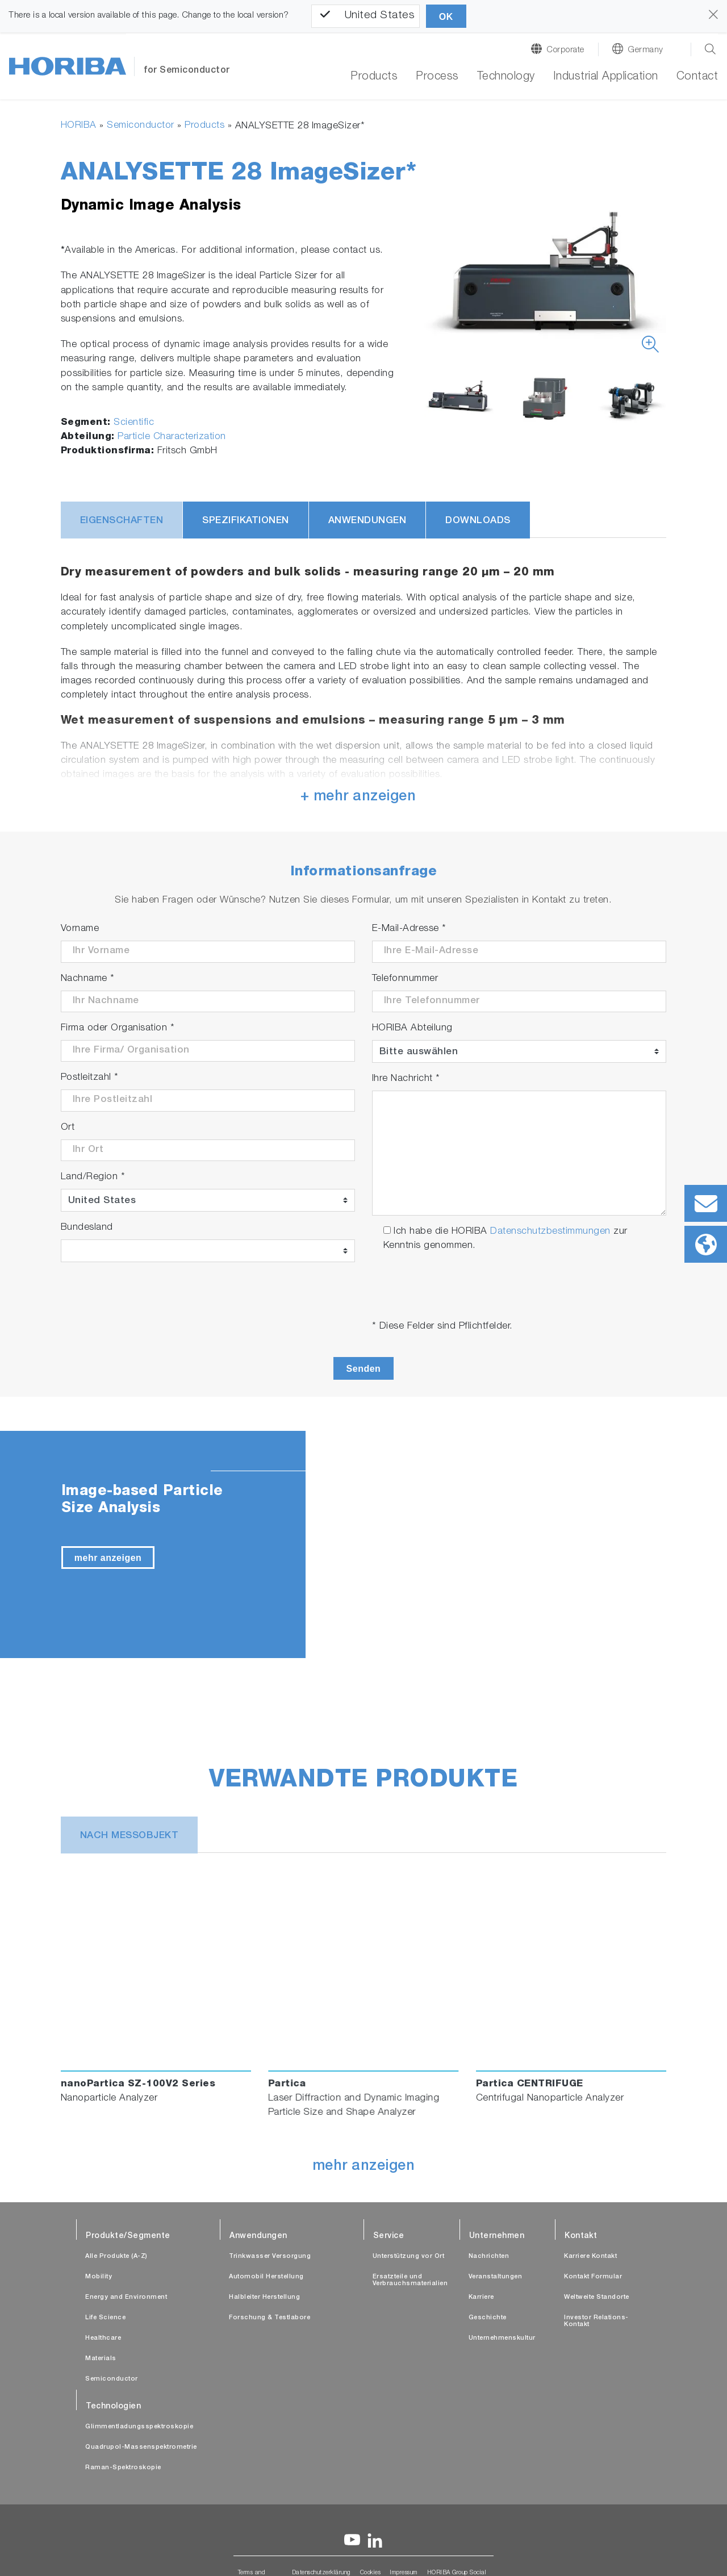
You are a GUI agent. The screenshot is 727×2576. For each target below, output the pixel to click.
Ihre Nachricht (406, 1079)
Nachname (88, 979)
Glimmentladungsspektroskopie (139, 2427)
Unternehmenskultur (502, 2338)
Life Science (105, 2318)
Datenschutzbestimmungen (550, 1232)
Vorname (80, 929)
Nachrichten (489, 2256)
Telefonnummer (405, 979)
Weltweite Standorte (596, 2297)
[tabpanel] (363, 1544)
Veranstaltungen (496, 2277)
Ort (68, 1128)
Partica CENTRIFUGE (529, 2084)
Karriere (481, 2297)
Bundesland (87, 1228)
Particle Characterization (172, 437)
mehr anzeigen (108, 1558)
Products (374, 77)
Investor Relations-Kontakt (596, 2321)
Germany (645, 50)
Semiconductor (140, 126)
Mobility (98, 2277)
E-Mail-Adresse (409, 929)
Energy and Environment (126, 2297)
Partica (287, 2084)
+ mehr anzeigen (358, 797)
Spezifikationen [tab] (245, 521)
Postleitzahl (90, 1078)
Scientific (134, 423)
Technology (506, 77)
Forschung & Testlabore (269, 2318)
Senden (363, 1368)
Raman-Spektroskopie (123, 2468)
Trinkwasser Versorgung (270, 2256)
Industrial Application (605, 77)
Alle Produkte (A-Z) (116, 2256)
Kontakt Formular (593, 2277)
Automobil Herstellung (266, 2277)
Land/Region (93, 1177)
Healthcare (103, 2338)
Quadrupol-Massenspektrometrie (141, 2447)
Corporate (565, 50)
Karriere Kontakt (590, 2256)
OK (446, 17)
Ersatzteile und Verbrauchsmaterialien (410, 2280)
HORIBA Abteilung (412, 1028)
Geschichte (488, 2318)
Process (437, 77)
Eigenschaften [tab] (122, 521)
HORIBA (79, 126)
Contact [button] (697, 77)
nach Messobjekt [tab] (129, 1836)
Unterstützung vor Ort (409, 2256)
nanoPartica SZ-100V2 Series (138, 2084)
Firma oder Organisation (118, 1028)
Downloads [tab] (478, 521)
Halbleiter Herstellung (264, 2297)
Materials (100, 2359)
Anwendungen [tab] (367, 521)
